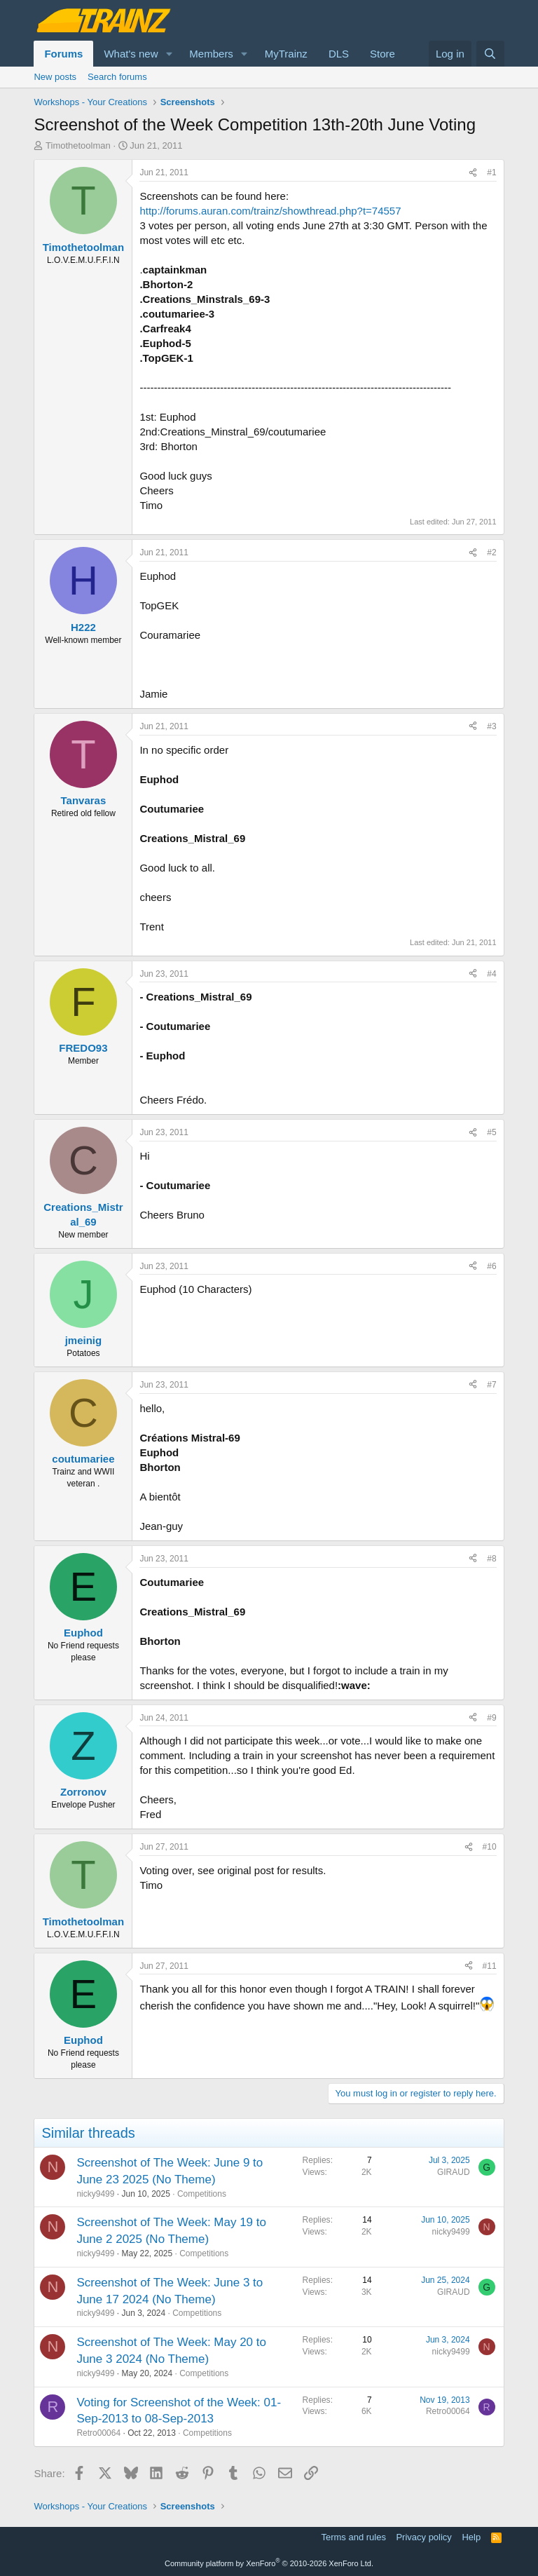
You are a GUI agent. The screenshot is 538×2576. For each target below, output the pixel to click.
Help (471, 2537)
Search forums (117, 77)
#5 (491, 1132)
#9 (491, 1718)
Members (211, 54)
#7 (491, 1385)
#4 (491, 974)
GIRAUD (453, 2172)
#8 (491, 1559)
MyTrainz (286, 54)
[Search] (490, 54)
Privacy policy (423, 2537)
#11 (490, 1966)
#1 (491, 172)
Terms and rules (353, 2537)
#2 (491, 552)
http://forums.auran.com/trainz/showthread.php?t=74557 (270, 211)
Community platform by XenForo (269, 2563)
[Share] (473, 173)
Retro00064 (98, 2433)
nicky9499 (95, 2194)
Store (382, 54)
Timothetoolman (78, 145)
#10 (490, 1847)
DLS (339, 54)
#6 (491, 1266)
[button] (169, 54)
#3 (491, 726)
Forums (63, 54)
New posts (55, 77)
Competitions (201, 2194)
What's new (131, 54)
